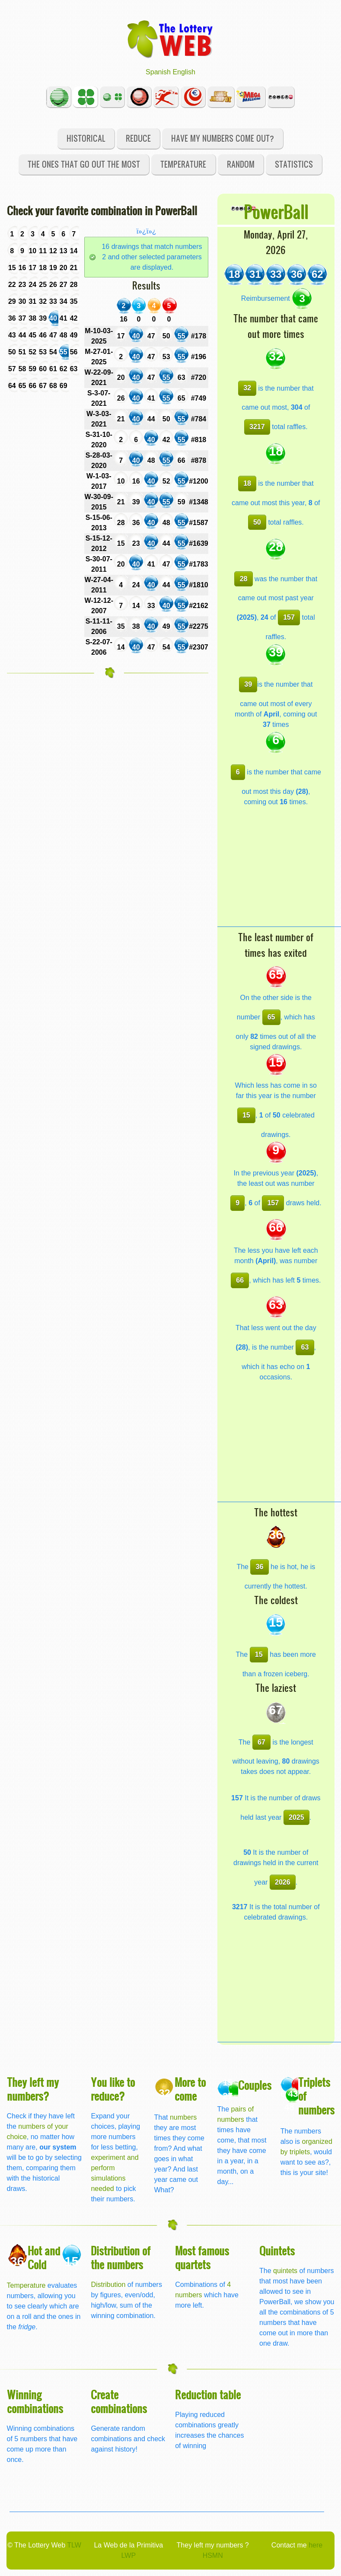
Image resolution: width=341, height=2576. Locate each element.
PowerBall (276, 211)
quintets (285, 2270)
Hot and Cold (44, 2257)
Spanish (158, 72)
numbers (183, 2117)
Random (241, 164)
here (315, 2545)
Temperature (183, 164)
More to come (190, 2088)
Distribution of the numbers (120, 2257)
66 (240, 1280)
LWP (128, 2555)
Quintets (277, 2250)
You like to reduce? (113, 2088)
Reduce (138, 138)
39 (248, 684)
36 (260, 1566)
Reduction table (208, 2394)
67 (261, 1742)
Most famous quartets (202, 2257)
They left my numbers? (33, 2088)
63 (305, 1347)
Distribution (108, 2284)
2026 (282, 1882)
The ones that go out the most (84, 164)
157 (289, 617)
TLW (74, 2545)
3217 (257, 426)
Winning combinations (35, 2401)
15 (246, 1115)
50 (257, 522)
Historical (86, 138)
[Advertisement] (279, 872)
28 (244, 579)
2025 (296, 1817)
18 (247, 483)
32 (247, 388)
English (183, 72)
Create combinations (119, 2401)
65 (271, 1017)
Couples (254, 2084)
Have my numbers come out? (222, 138)
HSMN (213, 2555)
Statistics (294, 164)
